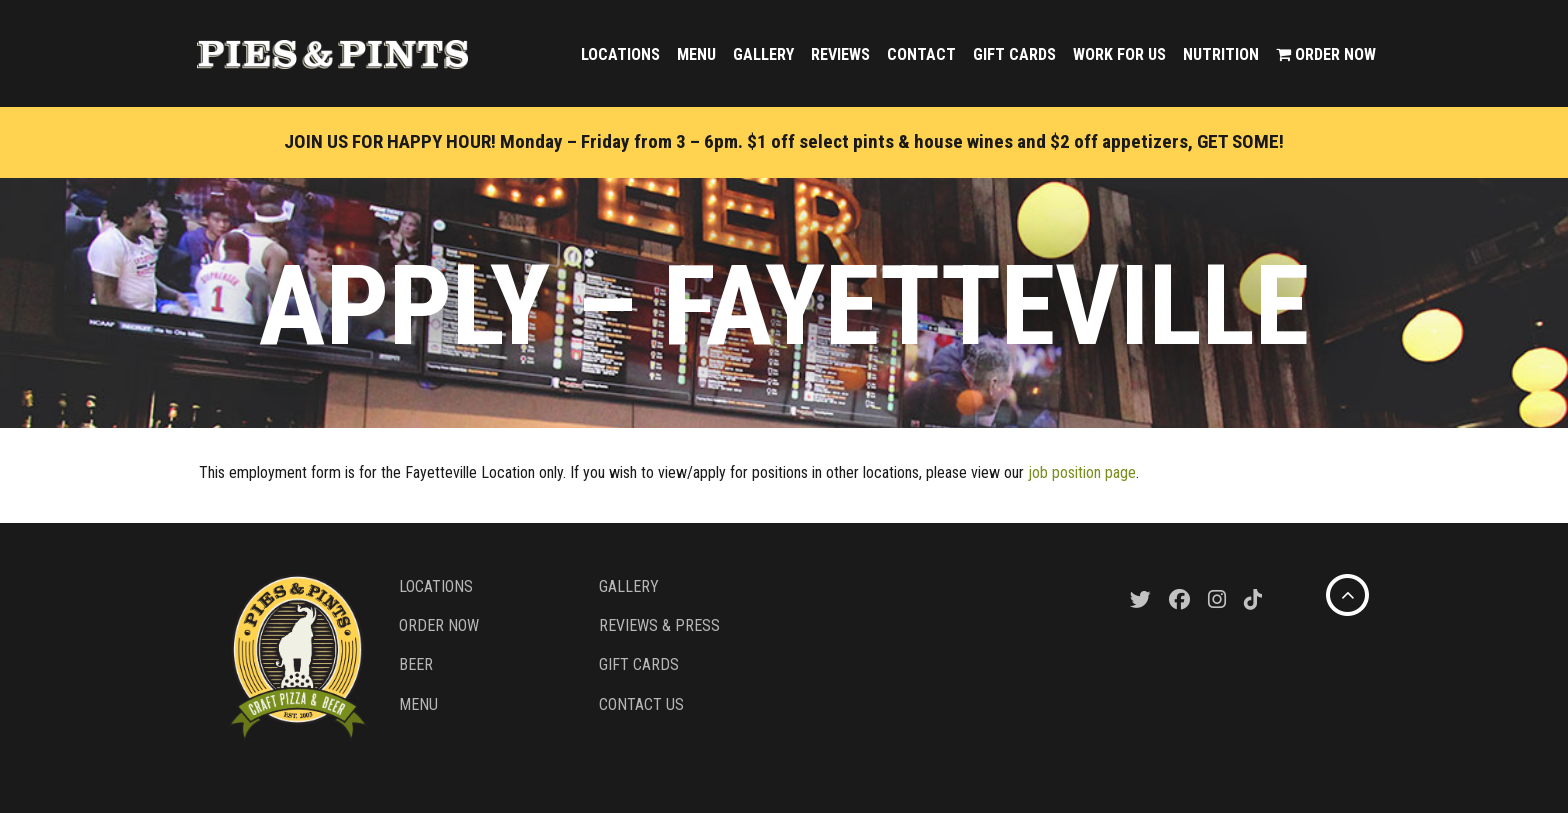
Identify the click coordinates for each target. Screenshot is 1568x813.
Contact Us (641, 704)
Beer (416, 664)
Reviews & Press (659, 625)
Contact (921, 54)
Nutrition (1221, 54)
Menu (696, 54)
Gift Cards (1014, 54)
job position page (1082, 472)
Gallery (763, 54)
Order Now (1326, 54)
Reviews (840, 54)
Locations (620, 54)
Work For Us (1119, 54)
